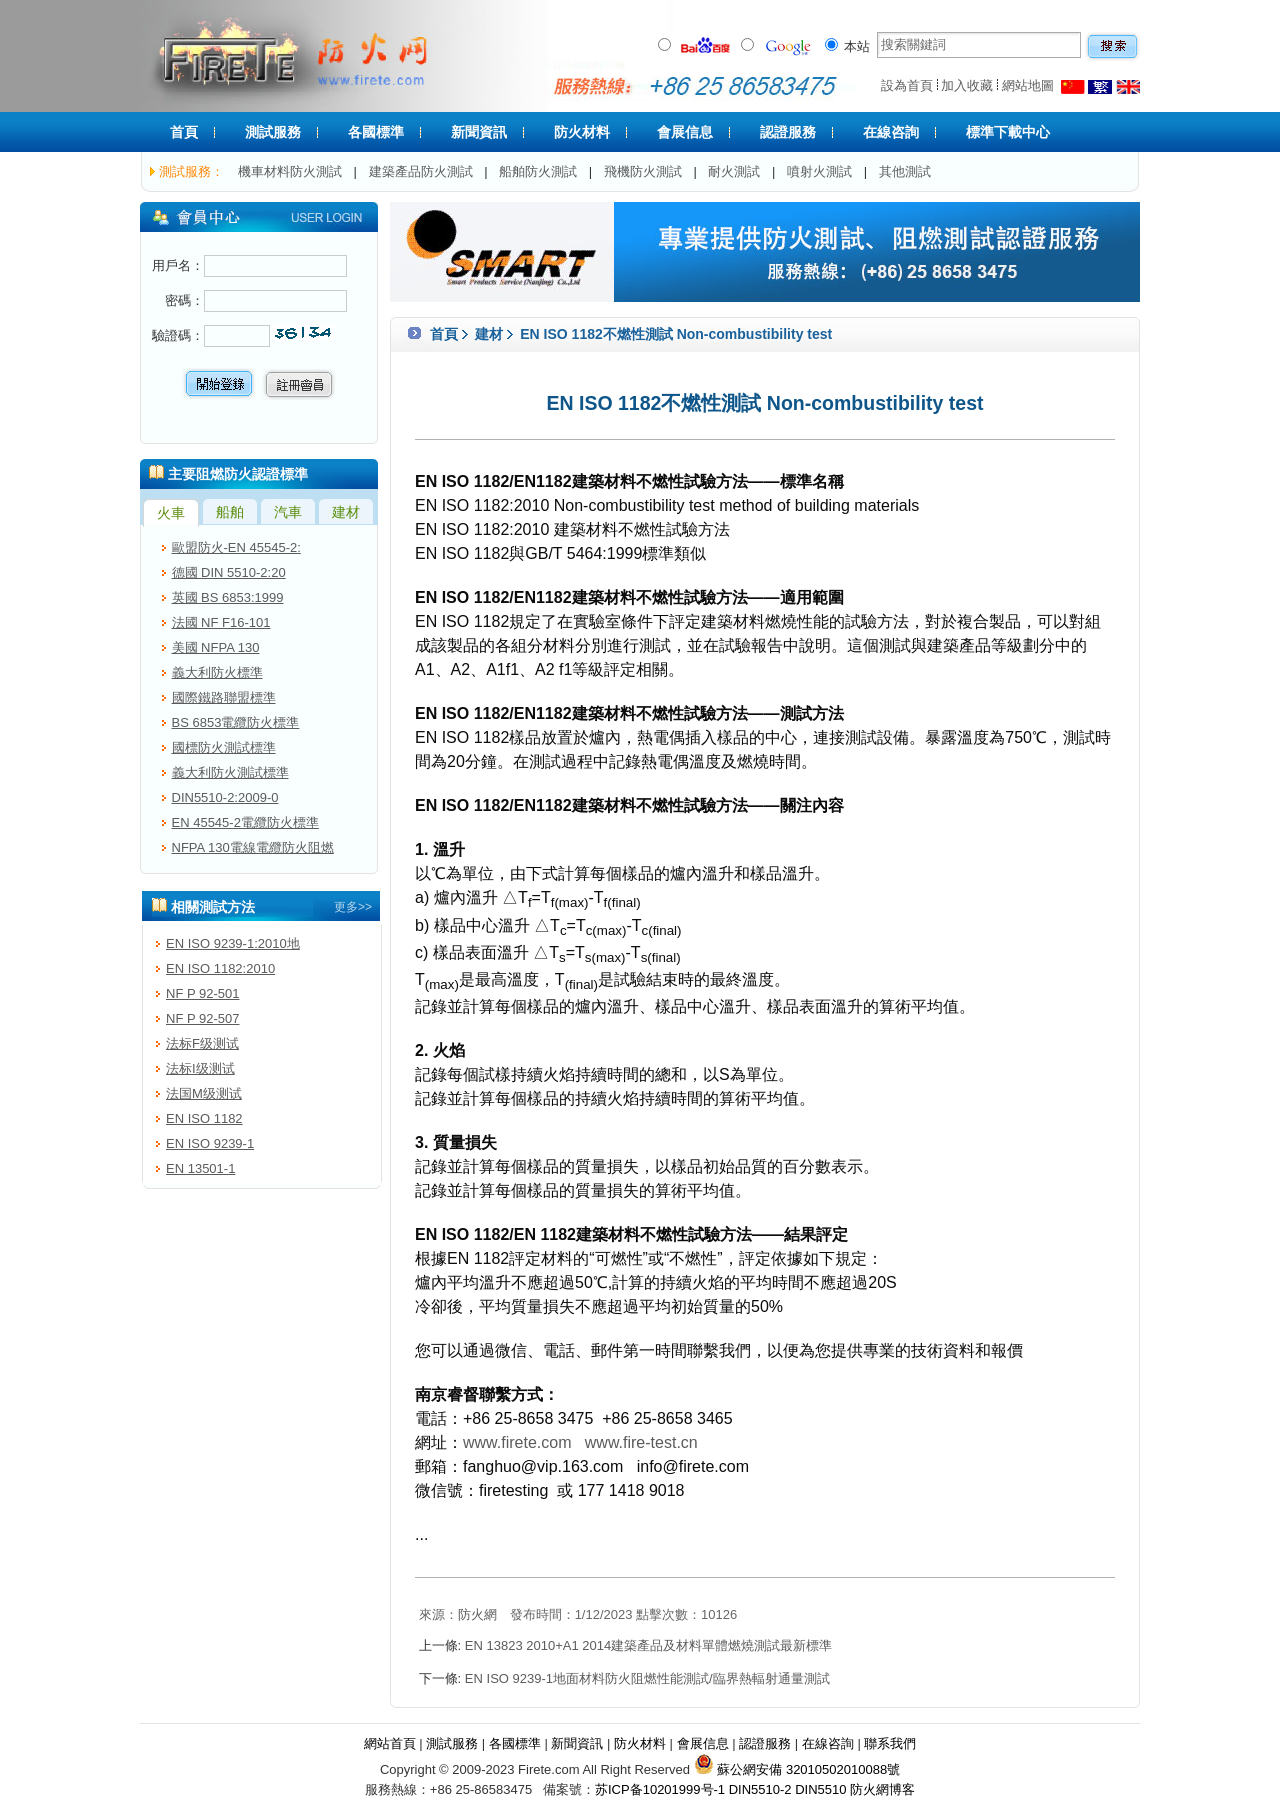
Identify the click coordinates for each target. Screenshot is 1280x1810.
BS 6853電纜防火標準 (236, 722)
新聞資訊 (479, 132)
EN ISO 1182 (204, 1118)
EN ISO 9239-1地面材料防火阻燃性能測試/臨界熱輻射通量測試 (647, 1678)
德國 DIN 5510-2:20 (229, 572)
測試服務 (273, 132)
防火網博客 (882, 1789)
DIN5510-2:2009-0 (225, 797)
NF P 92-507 (202, 1018)
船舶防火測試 (538, 171)
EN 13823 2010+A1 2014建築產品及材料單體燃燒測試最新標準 (648, 1645)
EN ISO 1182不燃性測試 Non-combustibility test (674, 334)
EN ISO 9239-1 (210, 1143)
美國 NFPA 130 (216, 647)
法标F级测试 (202, 1043)
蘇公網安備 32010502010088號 (797, 1769)
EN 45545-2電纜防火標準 (245, 822)
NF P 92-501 (202, 993)
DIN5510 (820, 1789)
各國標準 (376, 132)
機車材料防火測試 (290, 171)
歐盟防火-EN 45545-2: (236, 547)
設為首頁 (907, 85)
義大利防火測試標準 (230, 772)
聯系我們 (890, 1743)
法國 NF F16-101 (221, 622)
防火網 (477, 1614)
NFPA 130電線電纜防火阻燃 (253, 847)
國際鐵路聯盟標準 (224, 697)
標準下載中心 (1008, 132)
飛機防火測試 (643, 171)
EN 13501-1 (200, 1168)
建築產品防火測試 (421, 171)
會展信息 (685, 132)
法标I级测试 (200, 1068)
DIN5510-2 (760, 1789)
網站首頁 (390, 1743)
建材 (489, 334)
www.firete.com (517, 1442)
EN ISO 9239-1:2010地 (233, 943)
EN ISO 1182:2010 (220, 968)
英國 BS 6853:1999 (228, 597)
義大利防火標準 (217, 672)
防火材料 (582, 132)
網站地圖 (1028, 85)
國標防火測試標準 (224, 747)
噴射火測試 (819, 171)
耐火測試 (734, 171)
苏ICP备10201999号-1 (660, 1789)
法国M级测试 (204, 1093)
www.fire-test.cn (641, 1442)
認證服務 (788, 132)
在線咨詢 (891, 132)
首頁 (184, 132)
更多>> (353, 907)
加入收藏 (967, 85)
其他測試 (905, 171)
